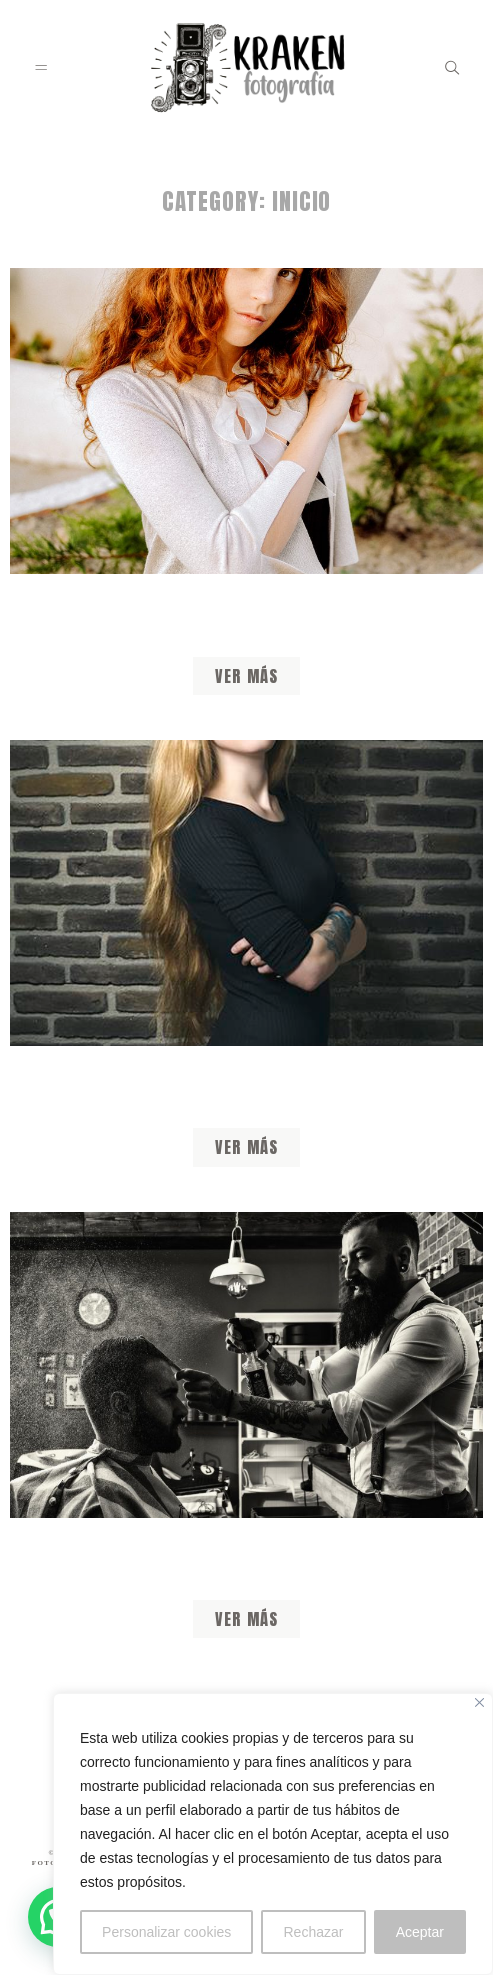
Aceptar (420, 1932)
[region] (273, 1834)
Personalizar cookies (166, 1932)
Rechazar (314, 1932)
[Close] (479, 1702)
